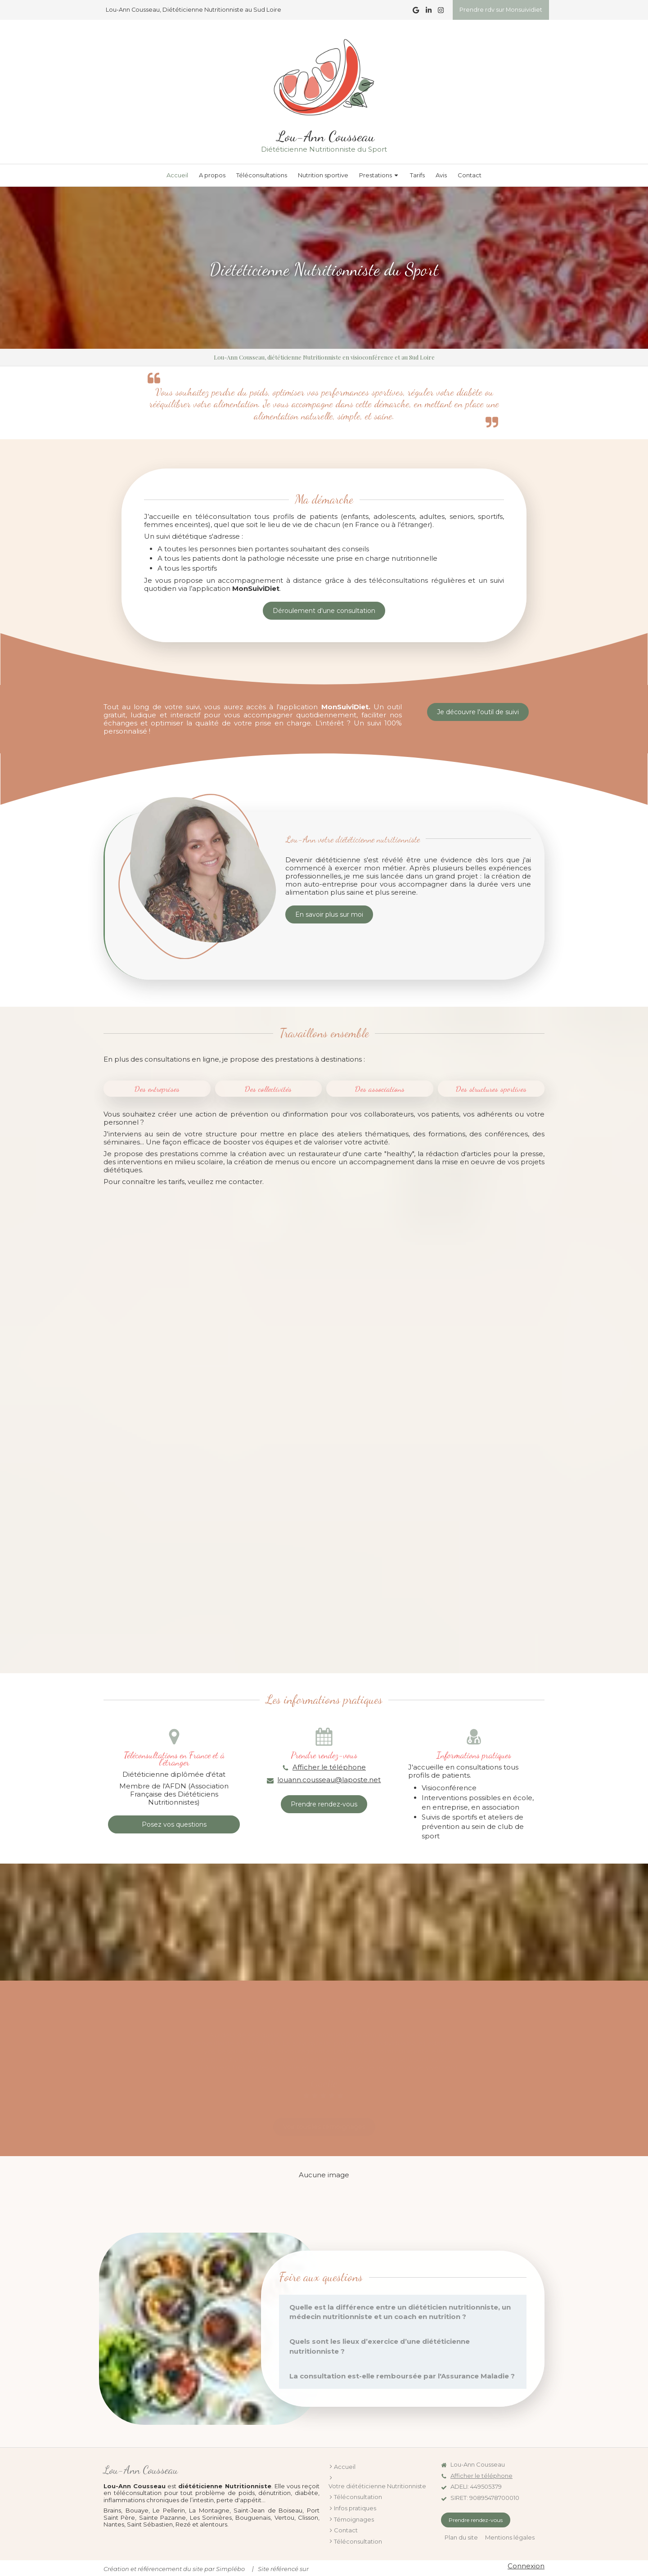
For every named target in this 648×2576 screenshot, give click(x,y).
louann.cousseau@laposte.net (329, 1780)
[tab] (402, 2312)
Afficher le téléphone (329, 1767)
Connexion (526, 2566)
